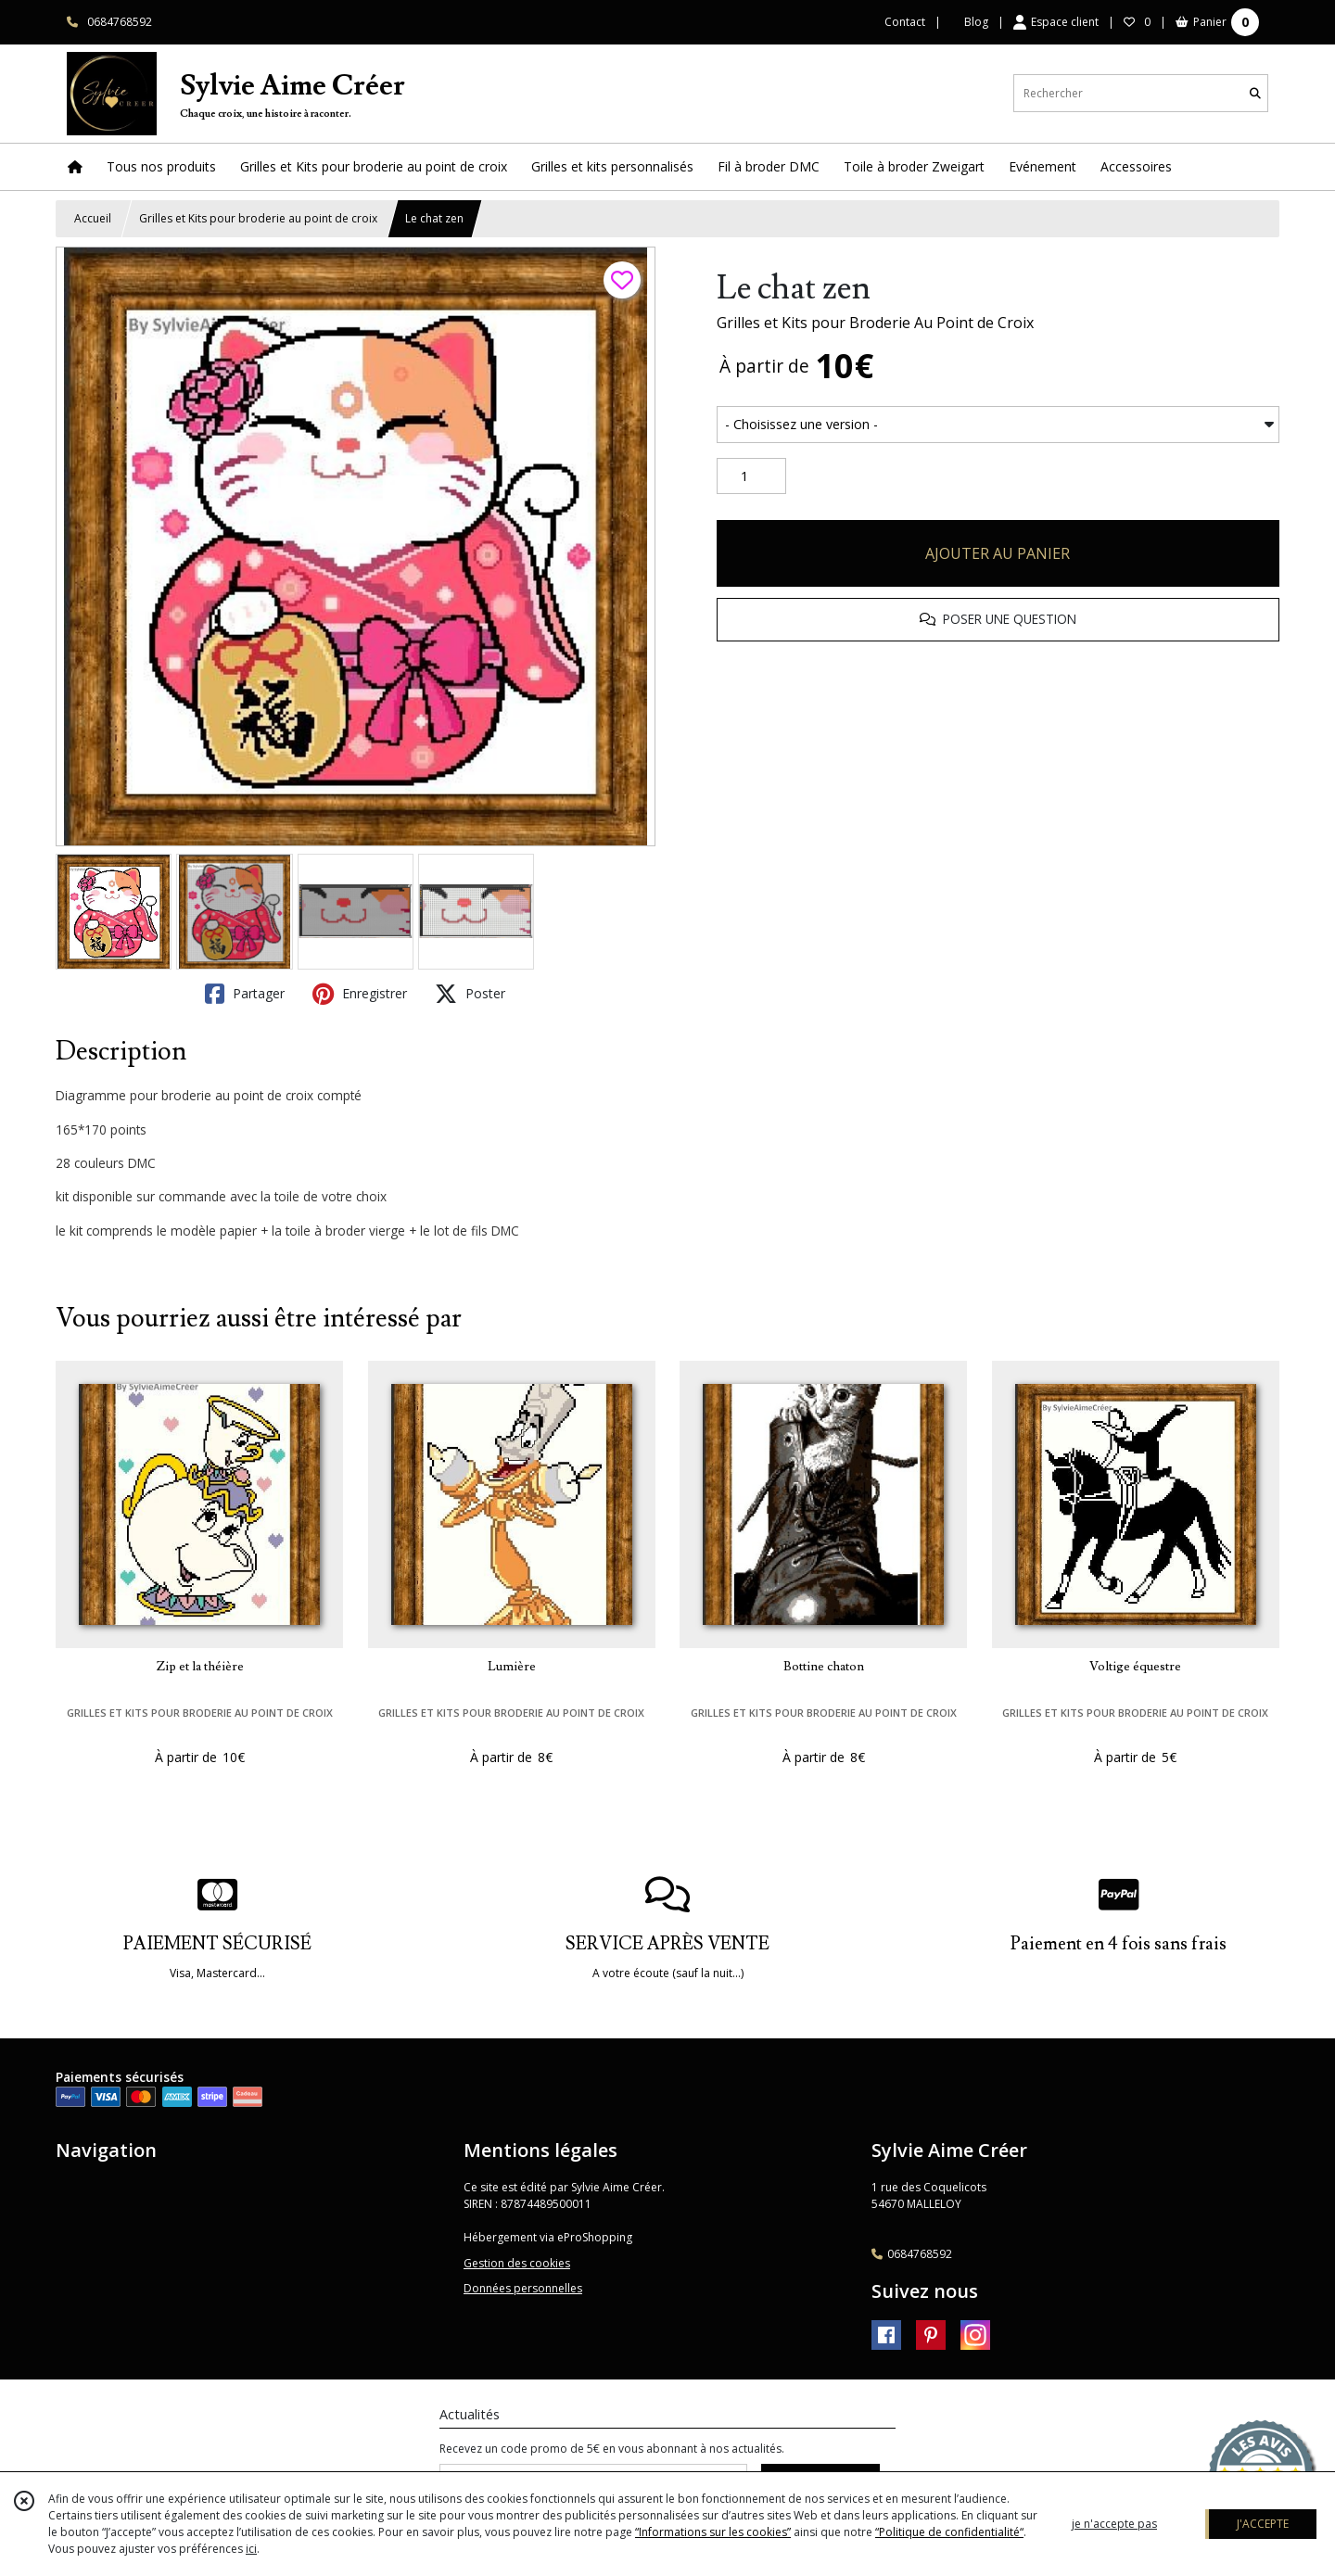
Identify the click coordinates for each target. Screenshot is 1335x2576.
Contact (904, 22)
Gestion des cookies (517, 2263)
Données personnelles (523, 2288)
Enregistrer (359, 994)
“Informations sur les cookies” (713, 2532)
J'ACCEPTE (1263, 2524)
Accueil (92, 218)
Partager (245, 994)
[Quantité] (751, 476)
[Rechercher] (1255, 93)
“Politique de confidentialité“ (949, 2532)
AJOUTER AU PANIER (997, 553)
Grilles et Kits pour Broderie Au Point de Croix (875, 322)
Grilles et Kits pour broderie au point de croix (258, 218)
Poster (470, 994)
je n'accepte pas (1114, 2524)
